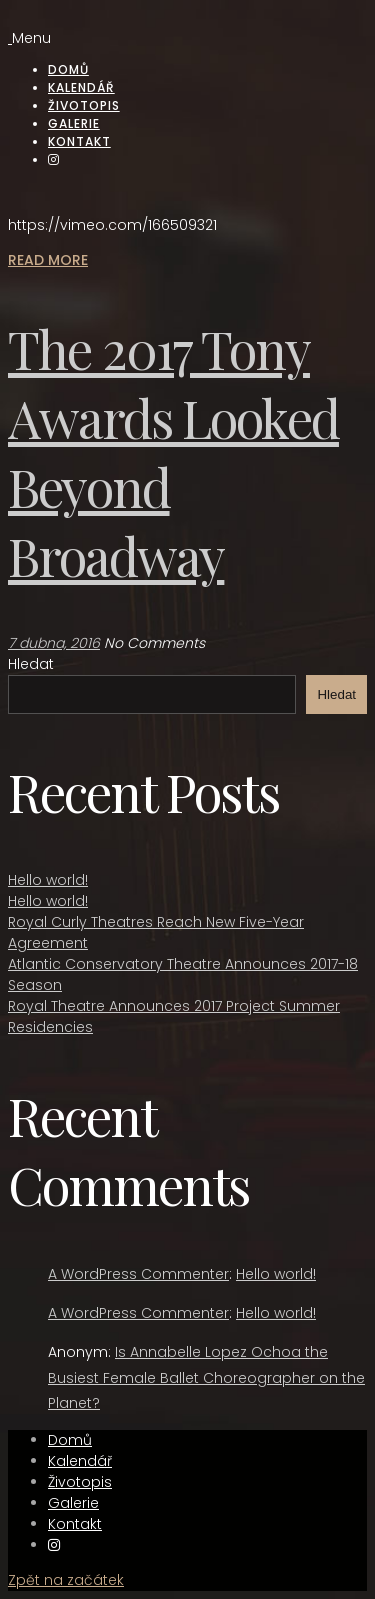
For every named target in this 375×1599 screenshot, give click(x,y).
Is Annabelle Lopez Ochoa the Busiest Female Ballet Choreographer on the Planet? (206, 1377)
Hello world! (48, 880)
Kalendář (81, 87)
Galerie (74, 123)
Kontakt (79, 141)
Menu (31, 38)
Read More (48, 260)
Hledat (31, 664)
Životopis (84, 105)
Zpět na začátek (66, 1580)
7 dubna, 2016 (54, 643)
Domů (68, 69)
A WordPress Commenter (138, 1274)
